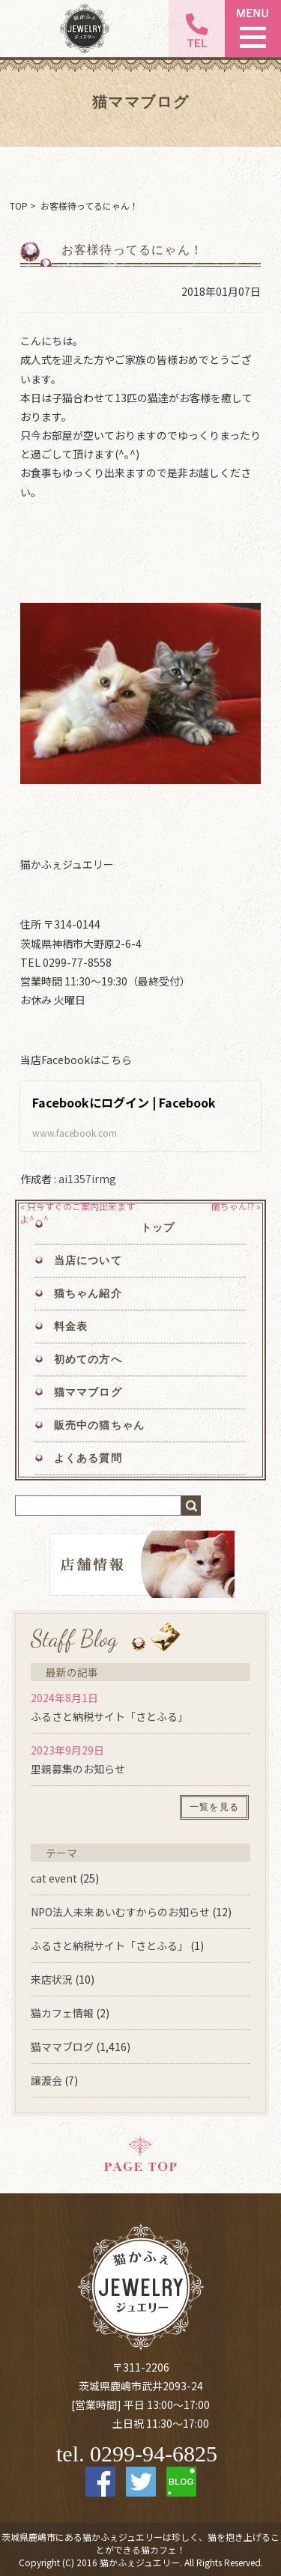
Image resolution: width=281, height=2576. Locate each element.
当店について (88, 1260)
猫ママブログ (88, 1392)
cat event (54, 1878)
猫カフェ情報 (62, 2012)
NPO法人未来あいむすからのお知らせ (120, 1911)
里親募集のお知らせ (78, 1768)
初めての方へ (88, 1359)
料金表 (71, 1326)
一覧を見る (214, 1807)
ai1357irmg (87, 1178)
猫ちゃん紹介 (88, 1293)
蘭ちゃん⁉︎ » (236, 1206)
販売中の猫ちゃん (99, 1425)
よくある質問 (88, 1458)
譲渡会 (46, 2080)
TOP (19, 205)
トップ (158, 1227)
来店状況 (52, 1979)
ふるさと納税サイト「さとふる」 (109, 1716)
